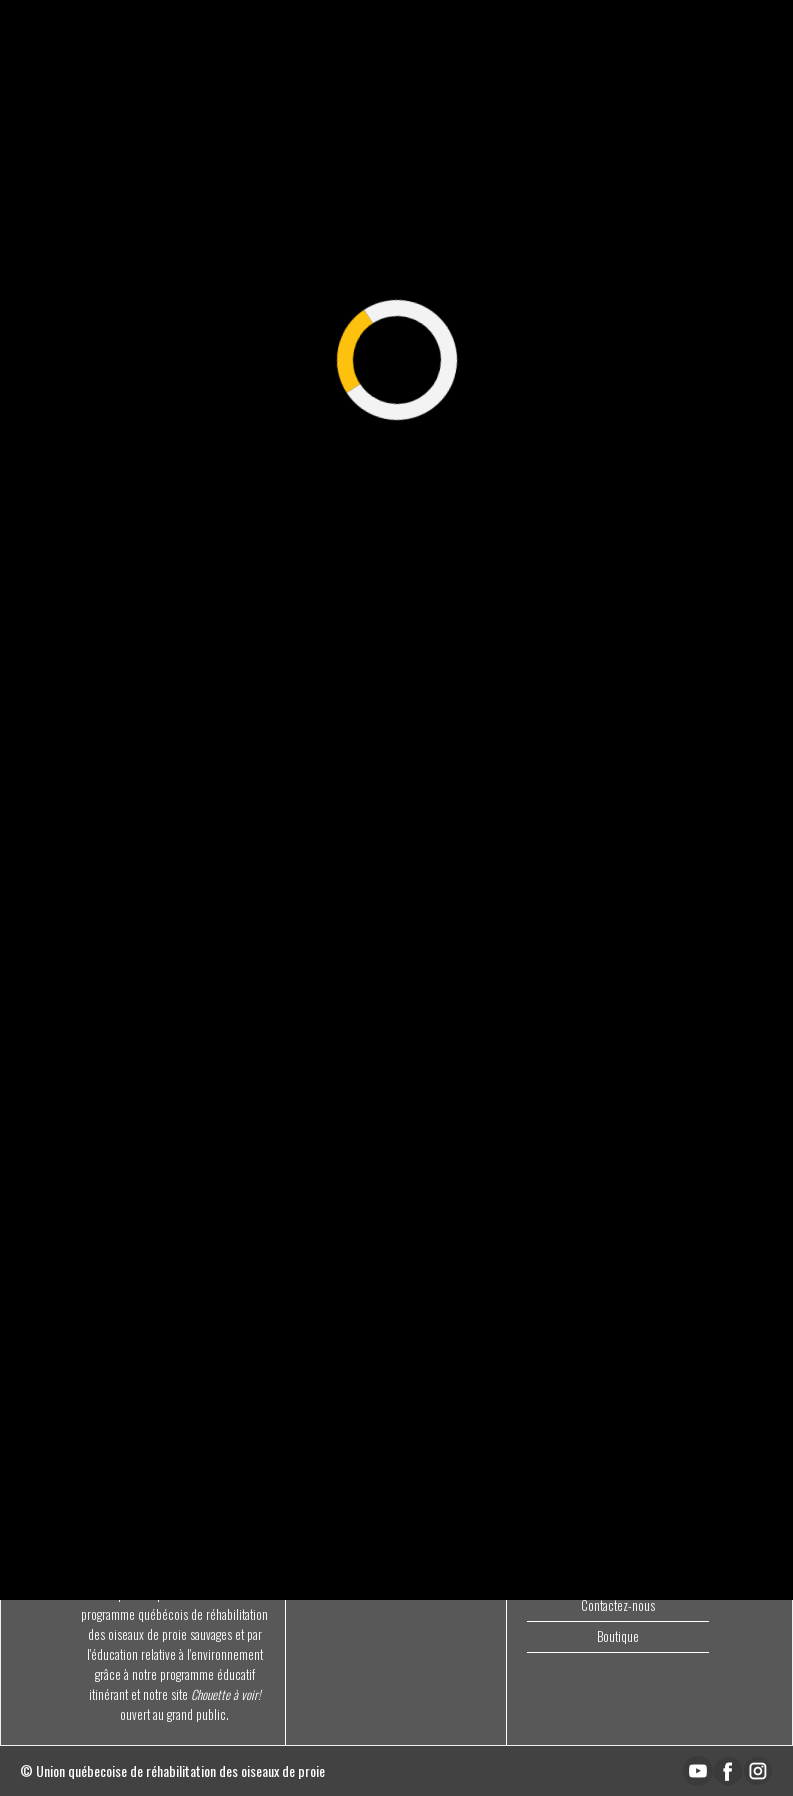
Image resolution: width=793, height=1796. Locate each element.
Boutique (618, 1636)
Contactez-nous (618, 1605)
